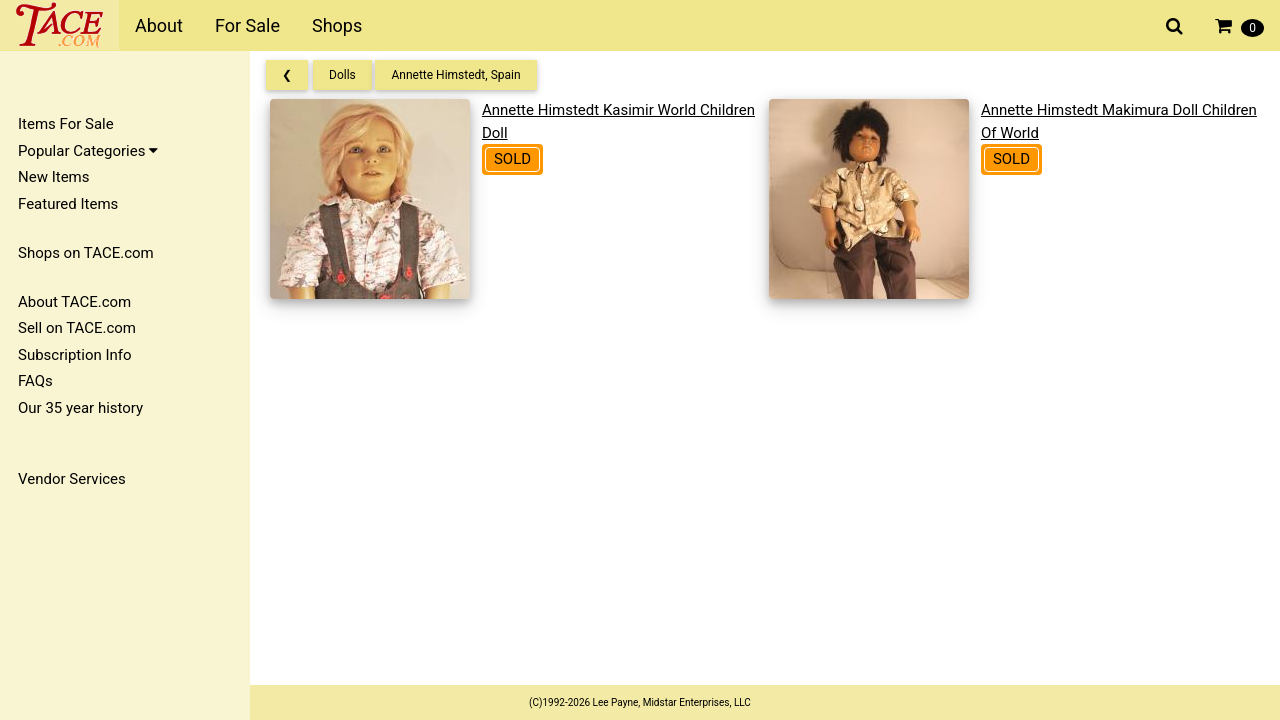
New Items (53, 177)
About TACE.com (74, 302)
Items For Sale (66, 124)
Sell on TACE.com (77, 328)
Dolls (342, 75)
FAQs (35, 381)
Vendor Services (72, 479)
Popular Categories (88, 151)
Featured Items (68, 204)
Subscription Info (75, 355)
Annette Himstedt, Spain (455, 75)
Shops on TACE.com (86, 253)
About (159, 25)
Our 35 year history (80, 408)
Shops (337, 25)
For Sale (247, 25)
